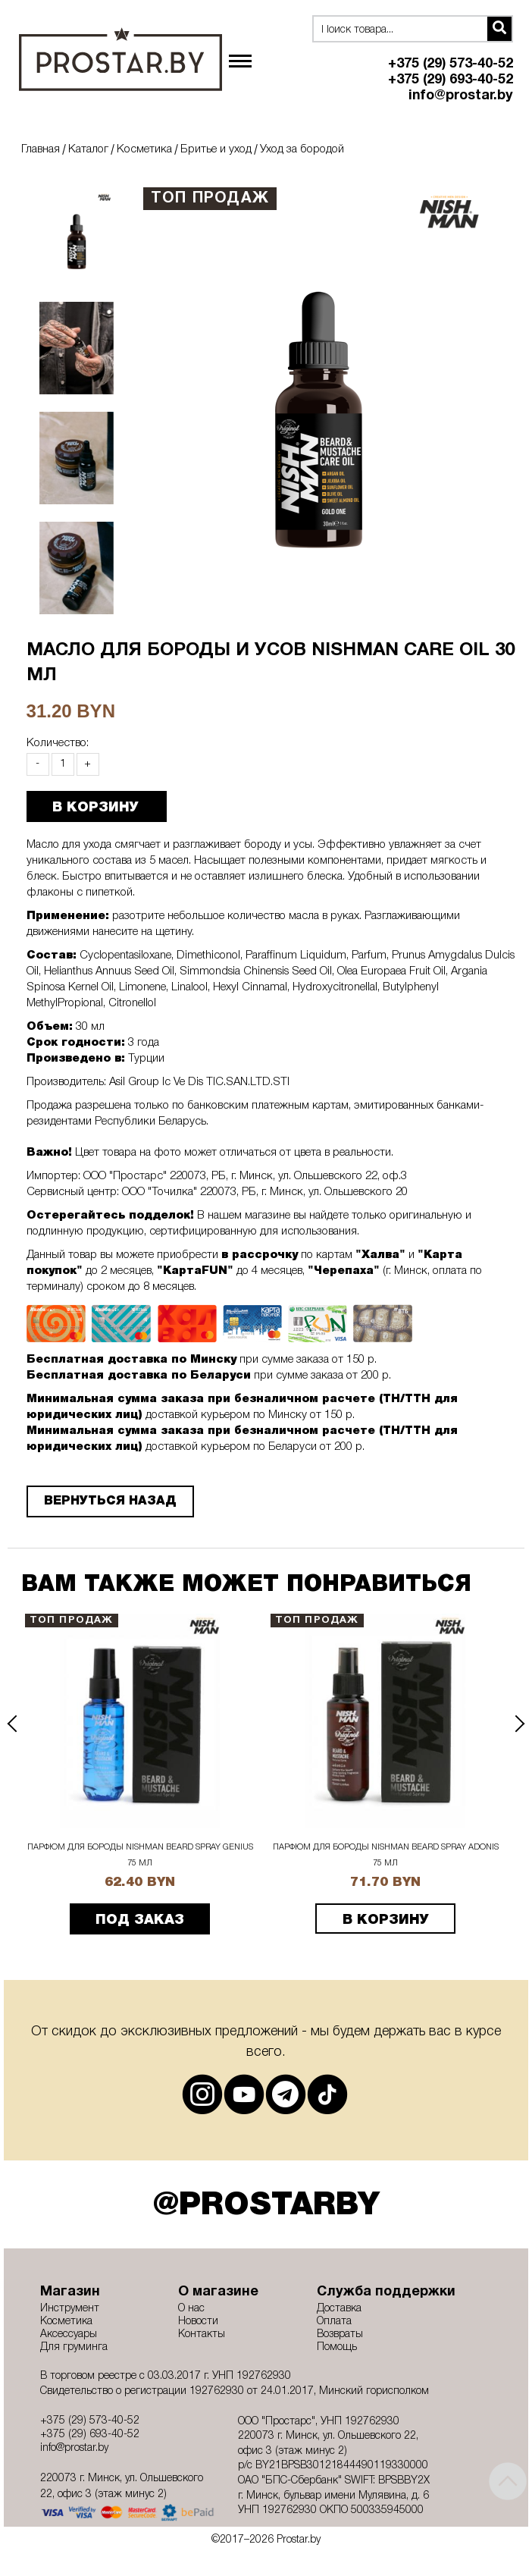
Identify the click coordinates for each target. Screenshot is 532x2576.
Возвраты (340, 2334)
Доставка (339, 2309)
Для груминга (74, 2347)
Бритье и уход (216, 149)
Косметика (144, 149)
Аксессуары (68, 2334)
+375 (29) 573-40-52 (450, 64)
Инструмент (69, 2309)
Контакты (201, 2334)
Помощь (337, 2347)
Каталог (88, 149)
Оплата (334, 2322)
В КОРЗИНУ (95, 808)
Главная (40, 149)
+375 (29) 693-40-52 (450, 80)
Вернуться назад (110, 1501)
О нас (191, 2309)
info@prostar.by (460, 95)
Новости (198, 2322)
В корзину (386, 1920)
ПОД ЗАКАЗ (139, 1920)
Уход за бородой (302, 149)
